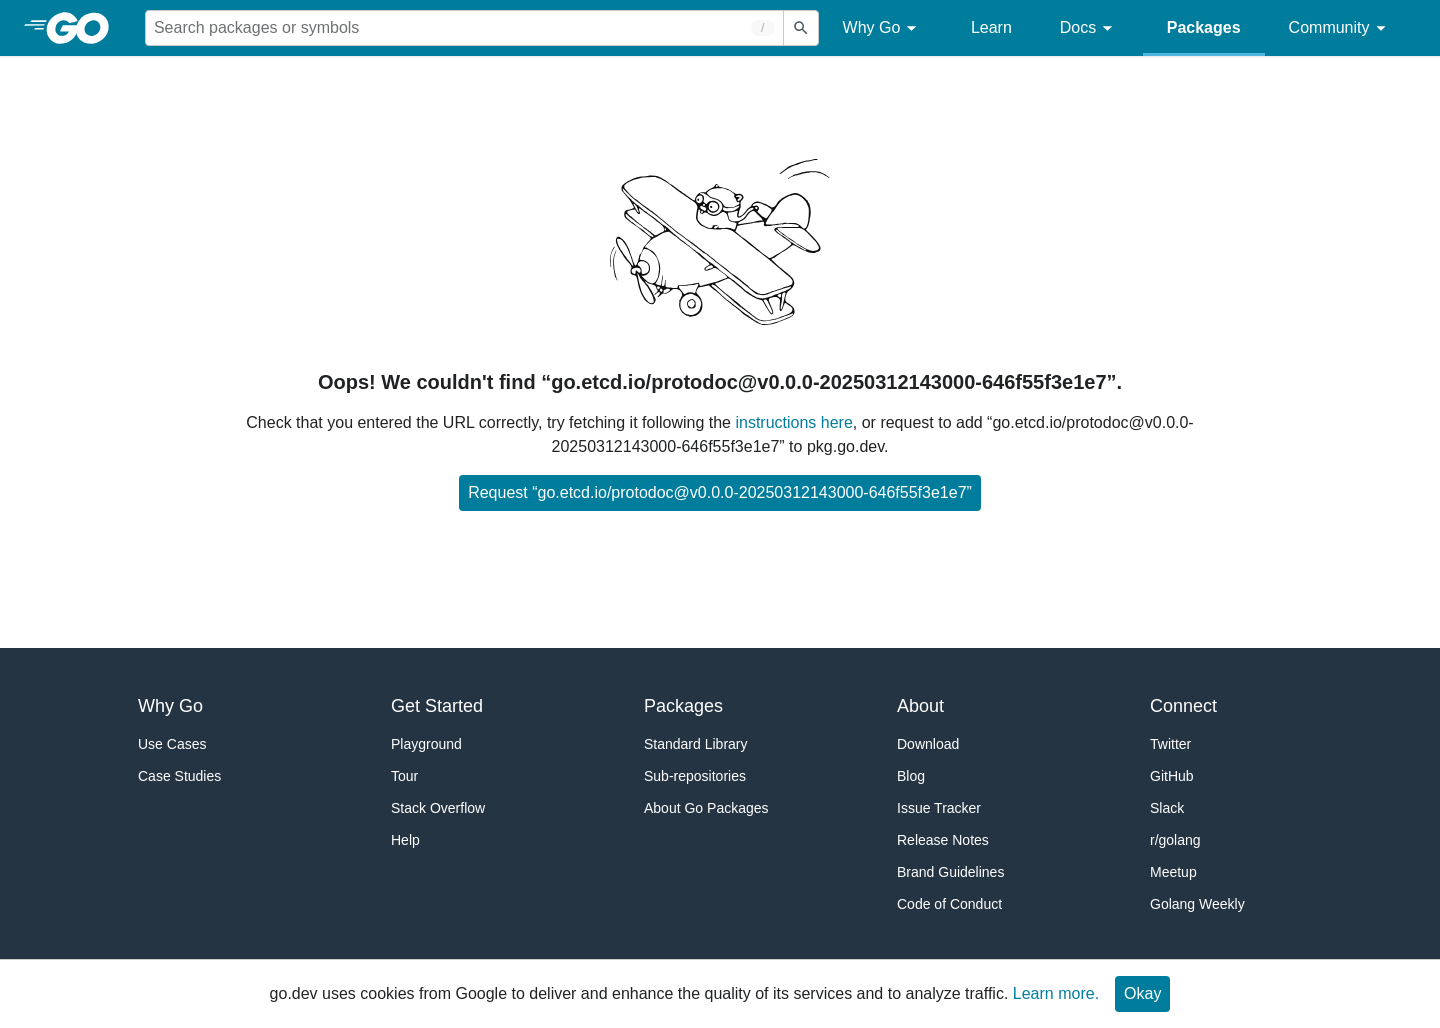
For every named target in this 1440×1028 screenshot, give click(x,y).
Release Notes (943, 840)
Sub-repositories (695, 776)
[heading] (84, 28)
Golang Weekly (1197, 904)
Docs (1089, 28)
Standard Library (696, 744)
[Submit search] (801, 28)
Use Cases (172, 744)
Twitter (1170, 744)
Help (405, 840)
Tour (404, 776)
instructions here (793, 422)
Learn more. (1056, 993)
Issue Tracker (939, 808)
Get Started (437, 706)
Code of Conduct (949, 904)
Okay (1142, 993)
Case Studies (179, 776)
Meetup (1173, 872)
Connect (1183, 706)
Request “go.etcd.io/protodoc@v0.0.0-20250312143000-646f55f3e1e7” (720, 492)
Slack (1167, 808)
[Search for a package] (464, 28)
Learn (991, 27)
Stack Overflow (438, 808)
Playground (426, 744)
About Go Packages (706, 808)
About (920, 706)
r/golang (1175, 840)
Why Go (883, 28)
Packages (1204, 27)
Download (928, 744)
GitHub (1172, 776)
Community (1340, 28)
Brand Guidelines (950, 872)
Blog (911, 776)
